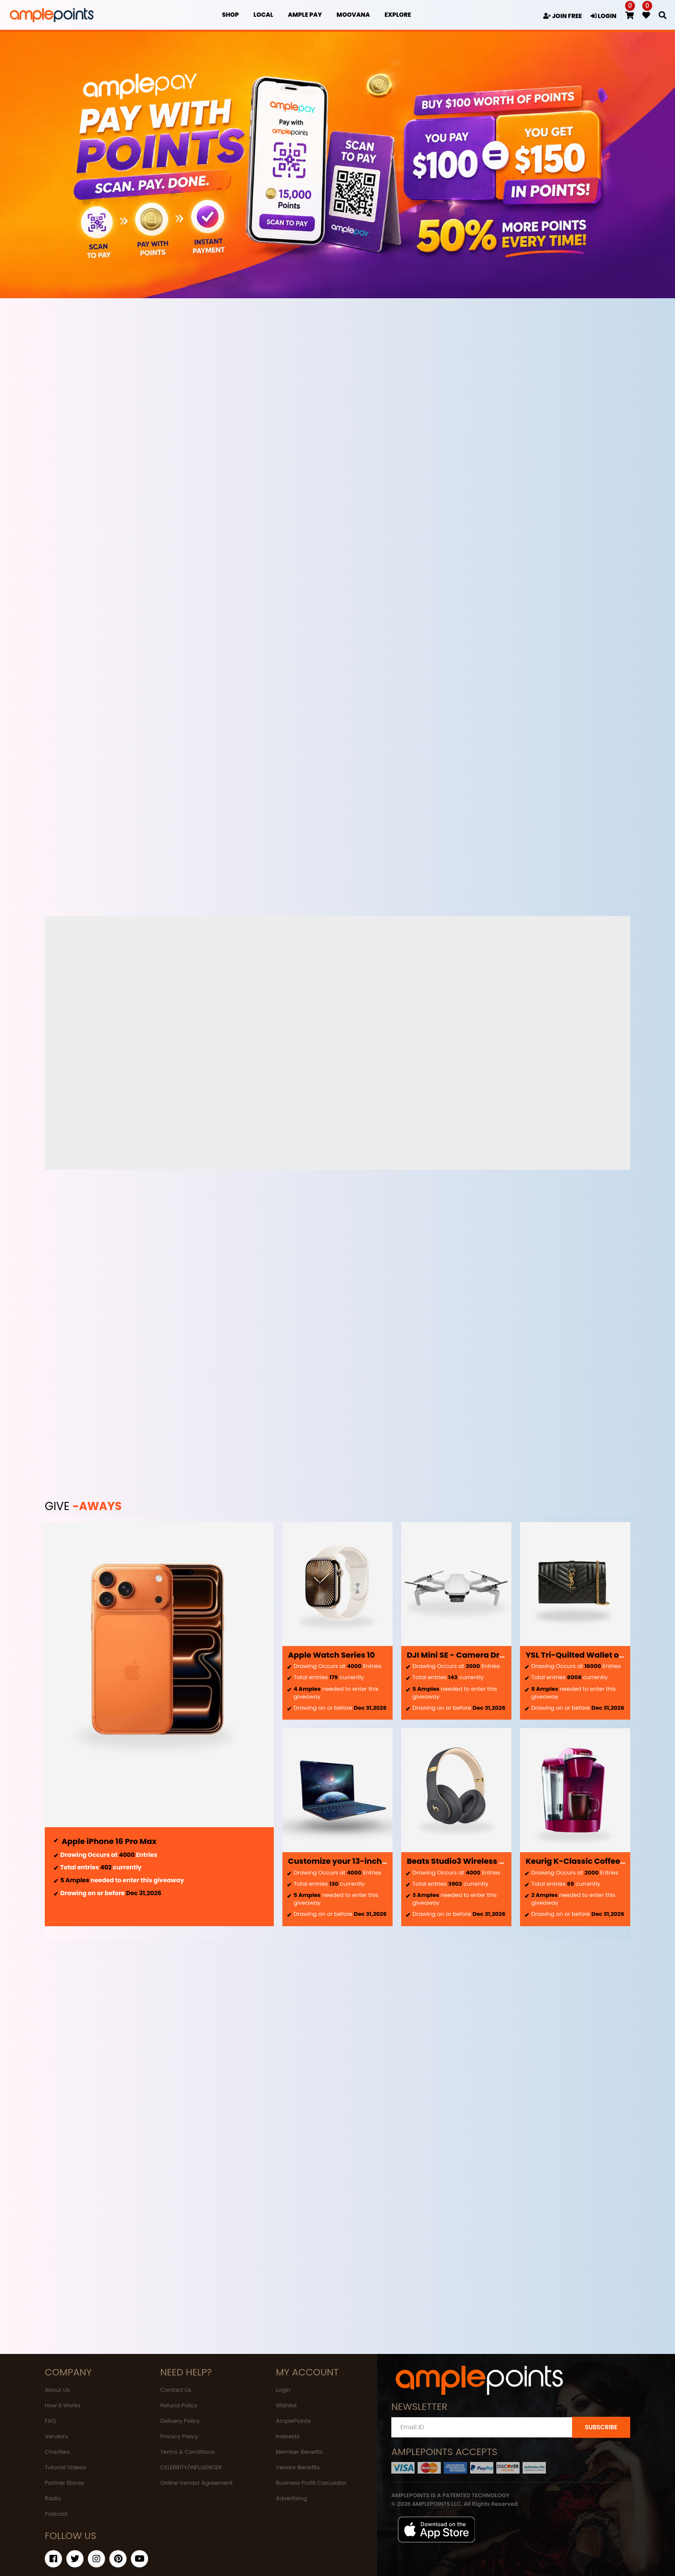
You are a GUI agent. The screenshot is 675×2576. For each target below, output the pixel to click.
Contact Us (175, 2390)
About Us (57, 2390)
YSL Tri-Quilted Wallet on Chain (588, 1654)
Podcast (56, 2514)
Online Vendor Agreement (196, 2483)
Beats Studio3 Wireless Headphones (478, 1861)
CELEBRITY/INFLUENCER (191, 2467)
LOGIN (603, 16)
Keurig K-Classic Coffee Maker (586, 1861)
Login (283, 2390)
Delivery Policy (180, 2421)
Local (263, 14)
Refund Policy (179, 2405)
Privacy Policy (179, 2436)
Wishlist (286, 2405)
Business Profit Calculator (311, 2483)
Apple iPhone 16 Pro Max (109, 1841)
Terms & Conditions (187, 2452)
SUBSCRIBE (601, 2427)
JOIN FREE (562, 16)
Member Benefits (299, 2452)
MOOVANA (353, 14)
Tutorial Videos (65, 2467)
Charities (57, 2452)
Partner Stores (64, 2483)
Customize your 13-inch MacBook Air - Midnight (382, 1861)
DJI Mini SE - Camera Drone (460, 1654)
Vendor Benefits (298, 2467)
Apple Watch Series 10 (331, 1654)
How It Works (62, 2405)
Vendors (56, 2436)
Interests (288, 2436)
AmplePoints (293, 2421)
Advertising (291, 2498)
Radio (53, 2498)
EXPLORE (397, 14)
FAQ (50, 2421)
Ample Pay (305, 14)
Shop (230, 14)
